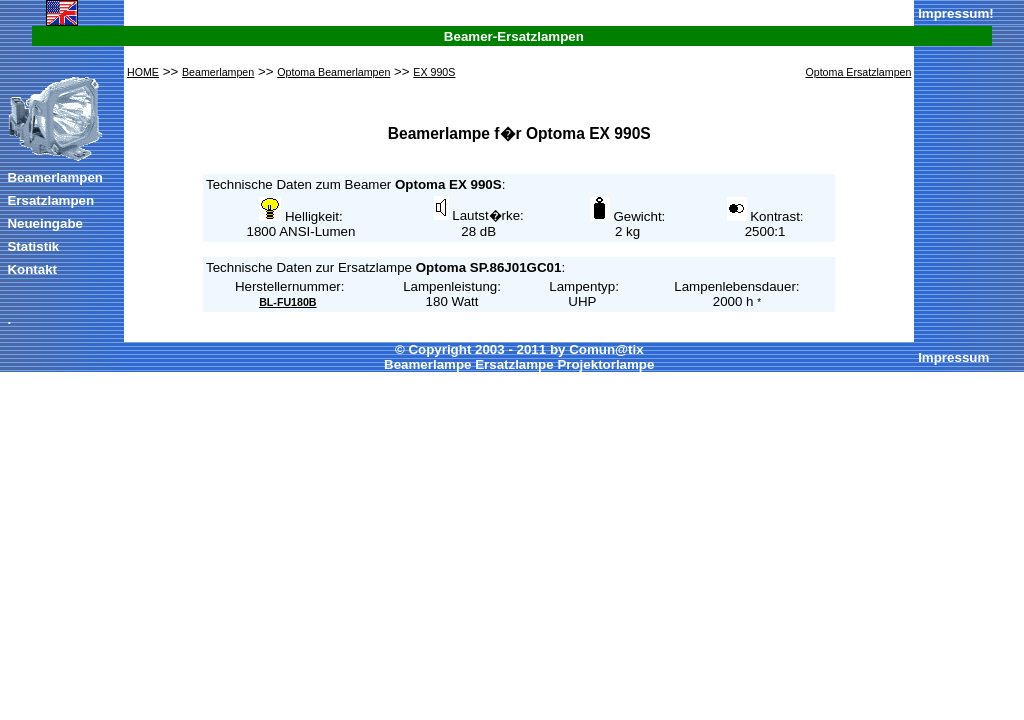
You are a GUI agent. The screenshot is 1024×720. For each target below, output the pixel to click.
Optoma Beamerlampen (333, 72)
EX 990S (434, 72)
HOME (143, 72)
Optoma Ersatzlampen (858, 72)
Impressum (953, 13)
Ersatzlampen (50, 200)
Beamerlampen (55, 177)
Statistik (33, 246)
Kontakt (32, 269)
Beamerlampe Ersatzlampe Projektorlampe (519, 364)
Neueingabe (45, 223)
